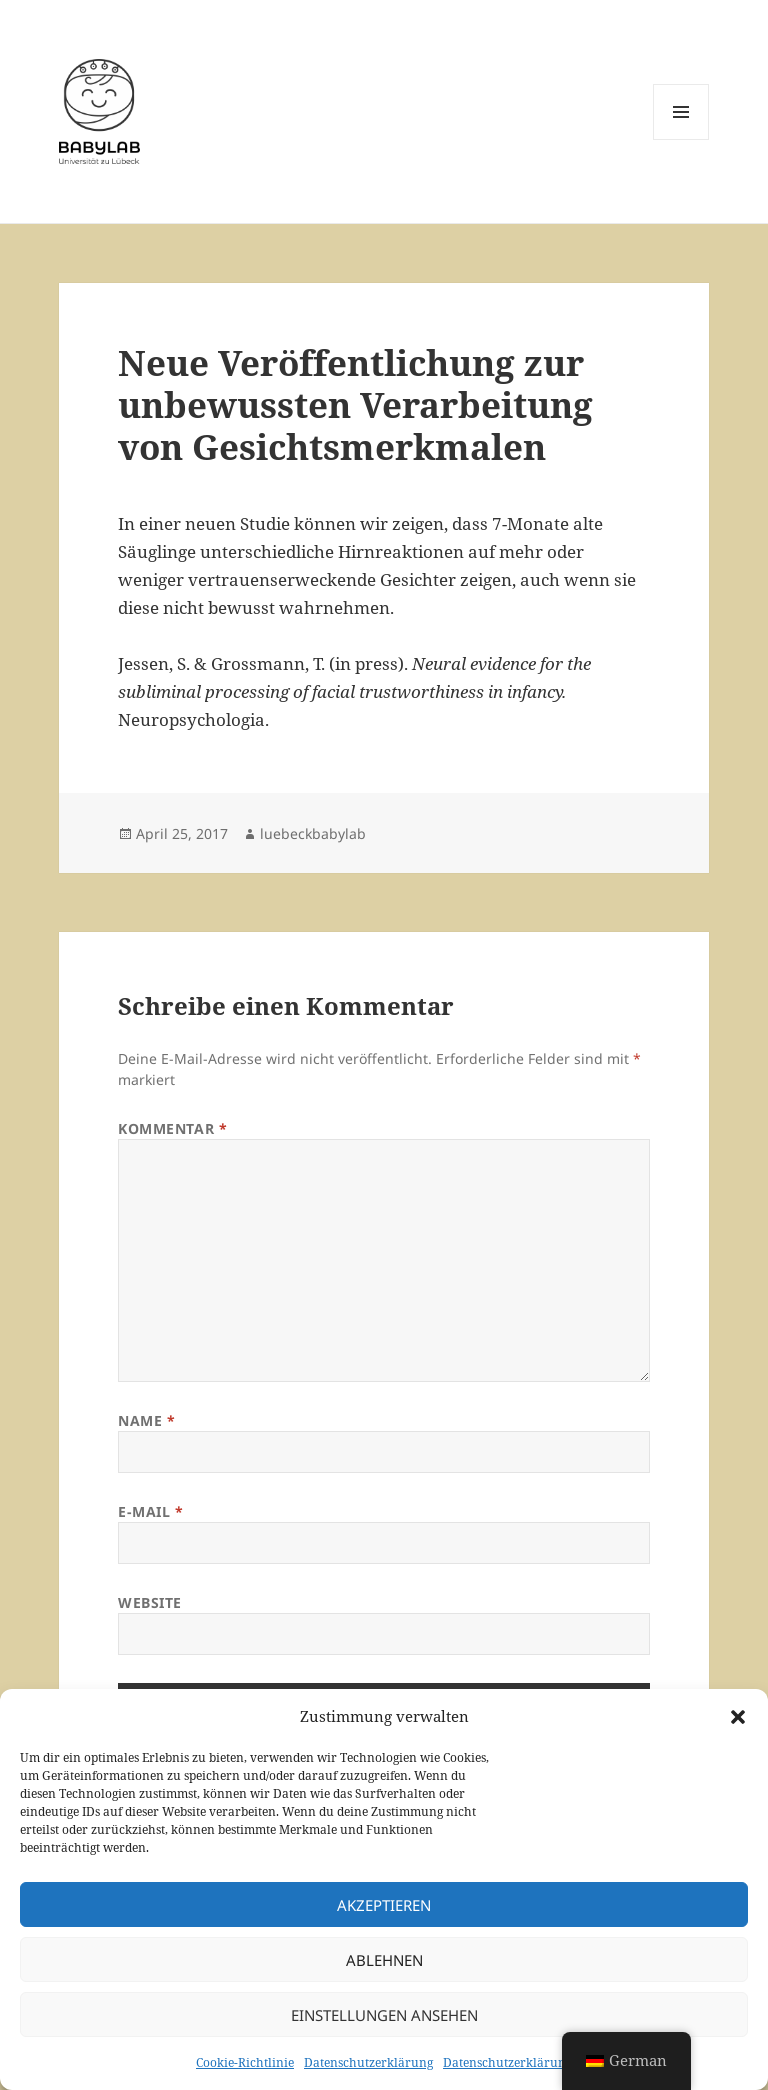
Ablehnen (384, 1960)
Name (146, 1420)
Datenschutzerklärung (368, 2062)
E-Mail (150, 1511)
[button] (738, 1717)
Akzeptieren (384, 1905)
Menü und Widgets (681, 139)
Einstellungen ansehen (384, 2015)
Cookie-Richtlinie (245, 2062)
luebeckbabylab (313, 833)
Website (150, 1602)
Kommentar (172, 1128)
